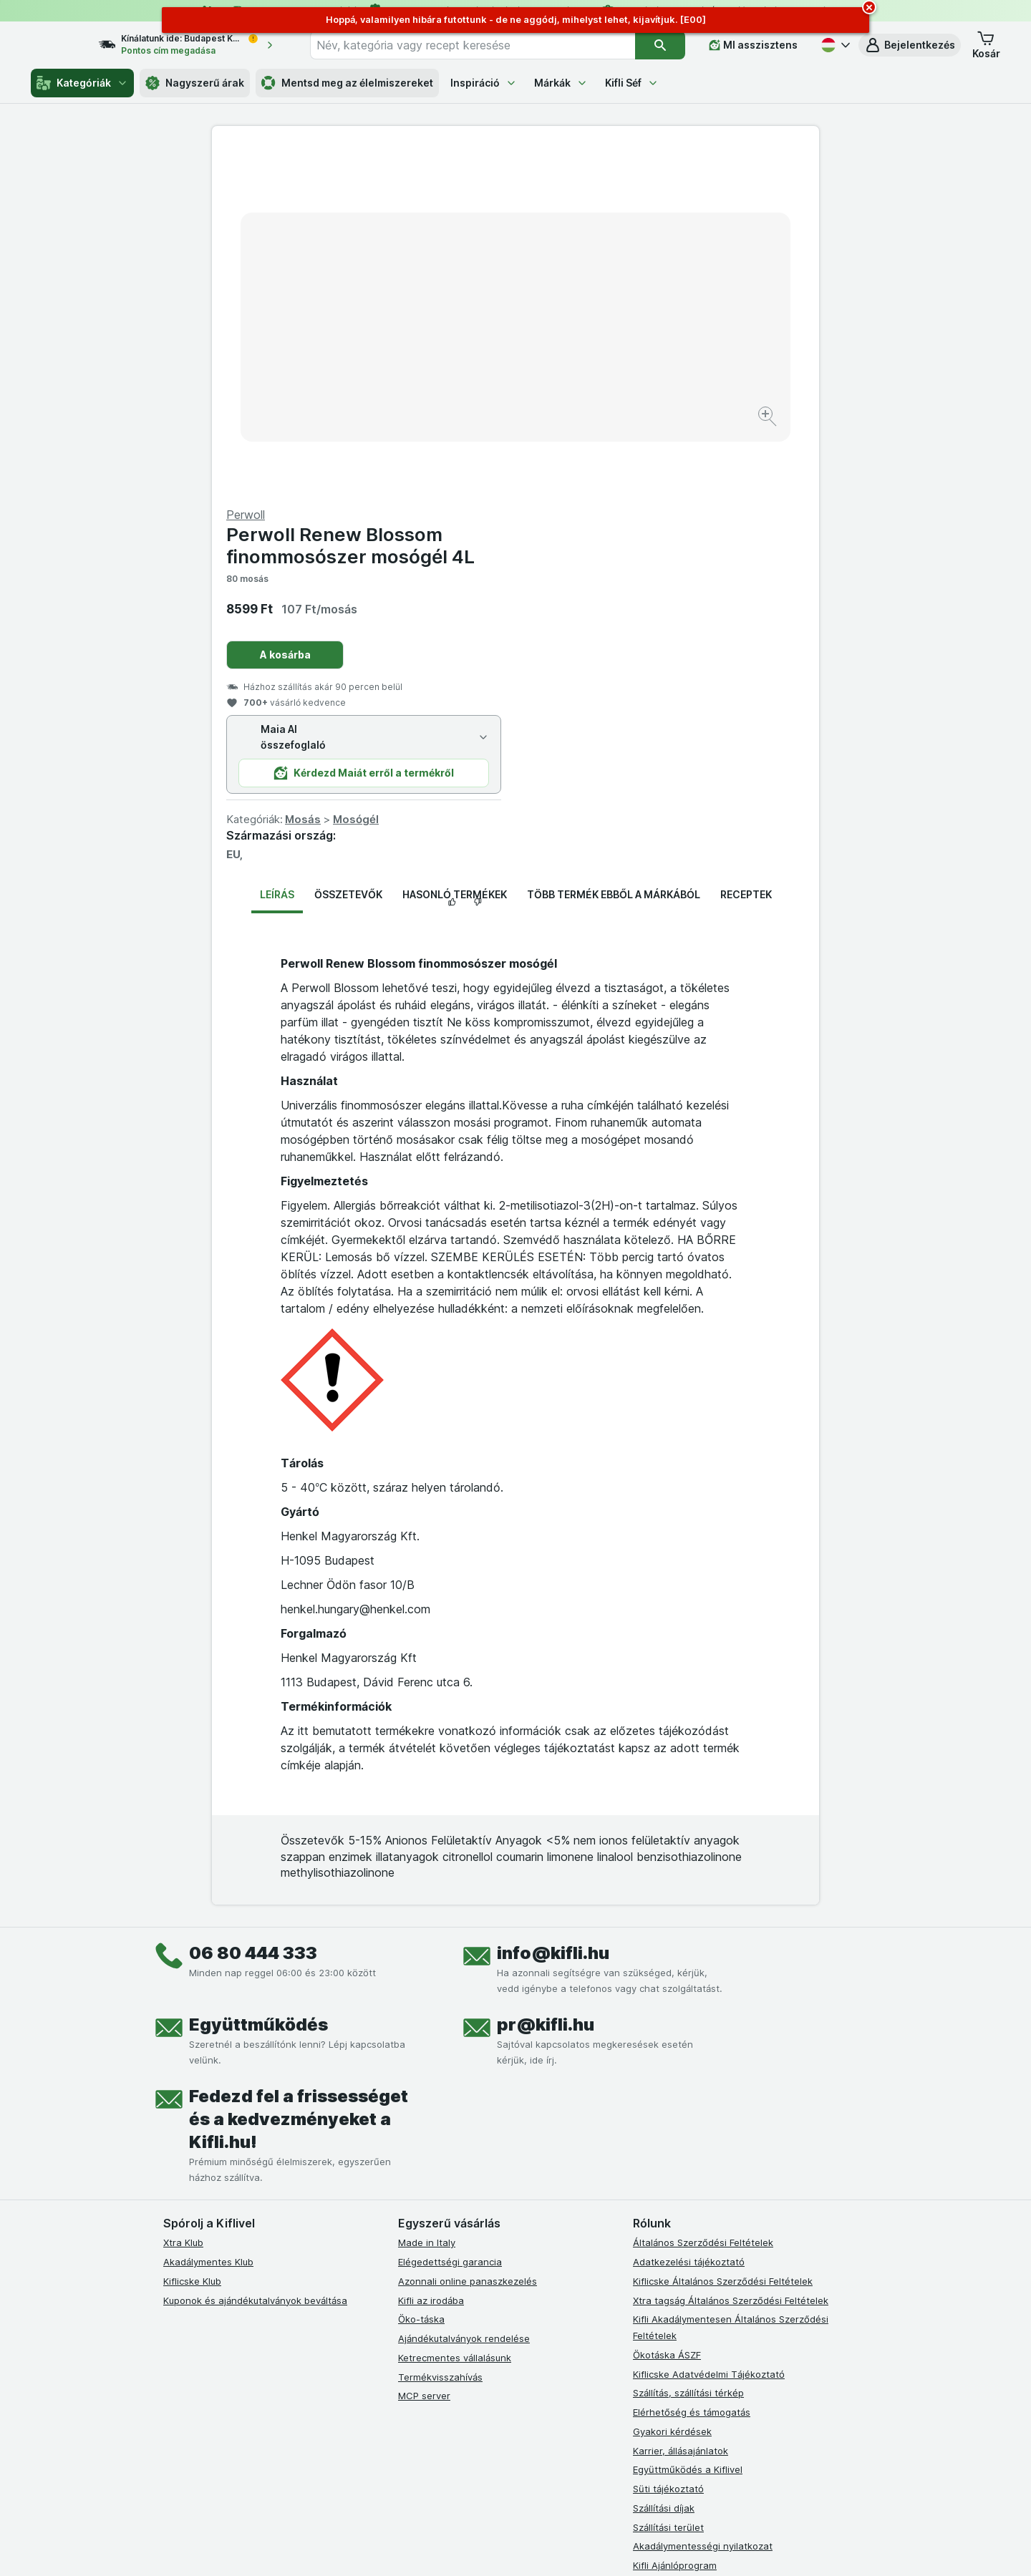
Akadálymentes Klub (208, 1917)
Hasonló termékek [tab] (454, 550)
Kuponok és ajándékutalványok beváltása (255, 1955)
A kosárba (588, 310)
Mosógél (659, 475)
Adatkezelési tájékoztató (689, 1917)
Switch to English (540, 2488)
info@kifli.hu (553, 1608)
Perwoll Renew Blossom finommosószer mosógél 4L (654, 201)
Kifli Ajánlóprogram (675, 2221)
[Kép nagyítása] (465, 372)
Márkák (561, 83)
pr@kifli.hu (545, 1680)
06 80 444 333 (253, 1608)
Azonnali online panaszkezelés (467, 1937)
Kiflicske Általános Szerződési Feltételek (723, 1937)
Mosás (606, 475)
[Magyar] (834, 45)
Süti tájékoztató (668, 2144)
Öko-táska (421, 1974)
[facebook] (406, 2275)
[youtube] (475, 2275)
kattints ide (349, 2453)
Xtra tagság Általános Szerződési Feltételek (730, 1955)
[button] (909, 45)
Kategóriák (82, 83)
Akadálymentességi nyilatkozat (703, 2201)
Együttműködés (258, 1680)
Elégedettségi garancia (450, 1917)
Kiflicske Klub (192, 1937)
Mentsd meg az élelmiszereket (347, 83)
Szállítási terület (668, 2182)
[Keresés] (660, 45)
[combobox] (486, 45)
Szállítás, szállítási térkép (688, 2048)
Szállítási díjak (663, 2163)
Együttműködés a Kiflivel (687, 2125)
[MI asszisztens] (753, 45)
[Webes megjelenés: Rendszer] (457, 2547)
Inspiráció (483, 83)
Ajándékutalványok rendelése (464, 1994)
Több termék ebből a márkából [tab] (613, 550)
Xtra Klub (183, 1898)
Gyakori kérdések (672, 2087)
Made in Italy (426, 1898)
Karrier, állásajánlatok (680, 2105)
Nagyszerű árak (194, 83)
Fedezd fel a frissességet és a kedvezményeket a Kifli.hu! (298, 1774)
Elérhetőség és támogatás (691, 2068)
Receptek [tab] (746, 550)
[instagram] (441, 2275)
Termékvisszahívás (440, 2032)
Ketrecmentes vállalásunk (454, 2013)
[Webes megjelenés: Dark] (586, 2547)
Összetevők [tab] (348, 550)
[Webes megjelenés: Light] (528, 2547)
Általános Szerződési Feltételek (703, 1898)
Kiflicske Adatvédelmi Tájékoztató (709, 2029)
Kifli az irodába (431, 1955)
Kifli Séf (632, 83)
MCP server (424, 2051)
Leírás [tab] (277, 550)
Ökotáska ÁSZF (667, 2010)
